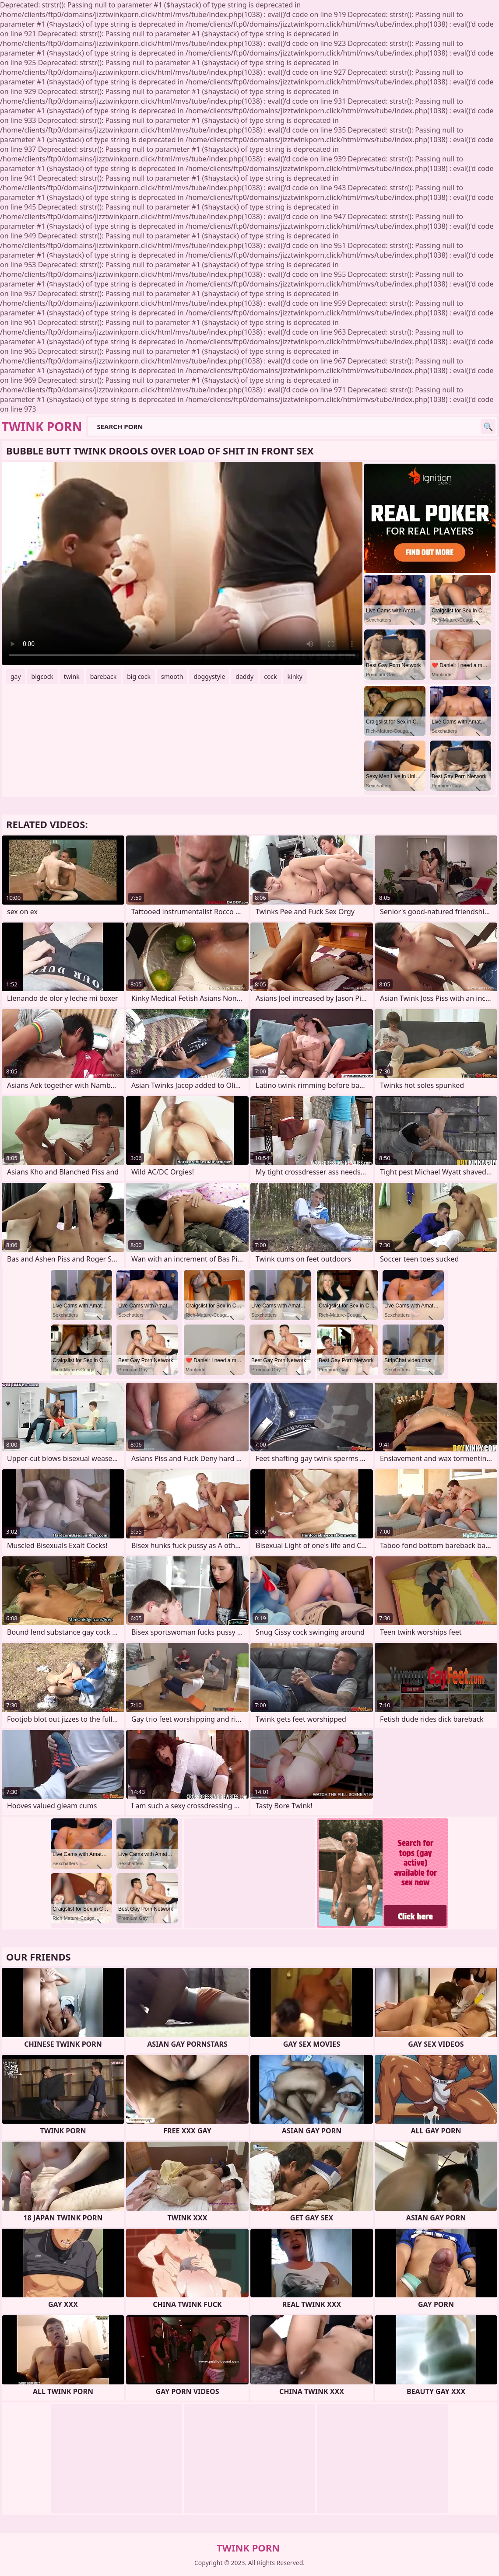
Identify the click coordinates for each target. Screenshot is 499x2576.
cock (270, 676)
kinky (295, 676)
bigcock (42, 676)
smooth (172, 676)
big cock (139, 676)
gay (16, 676)
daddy (244, 676)
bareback (103, 676)
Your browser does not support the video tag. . (182, 563)
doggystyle (209, 676)
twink (72, 676)
